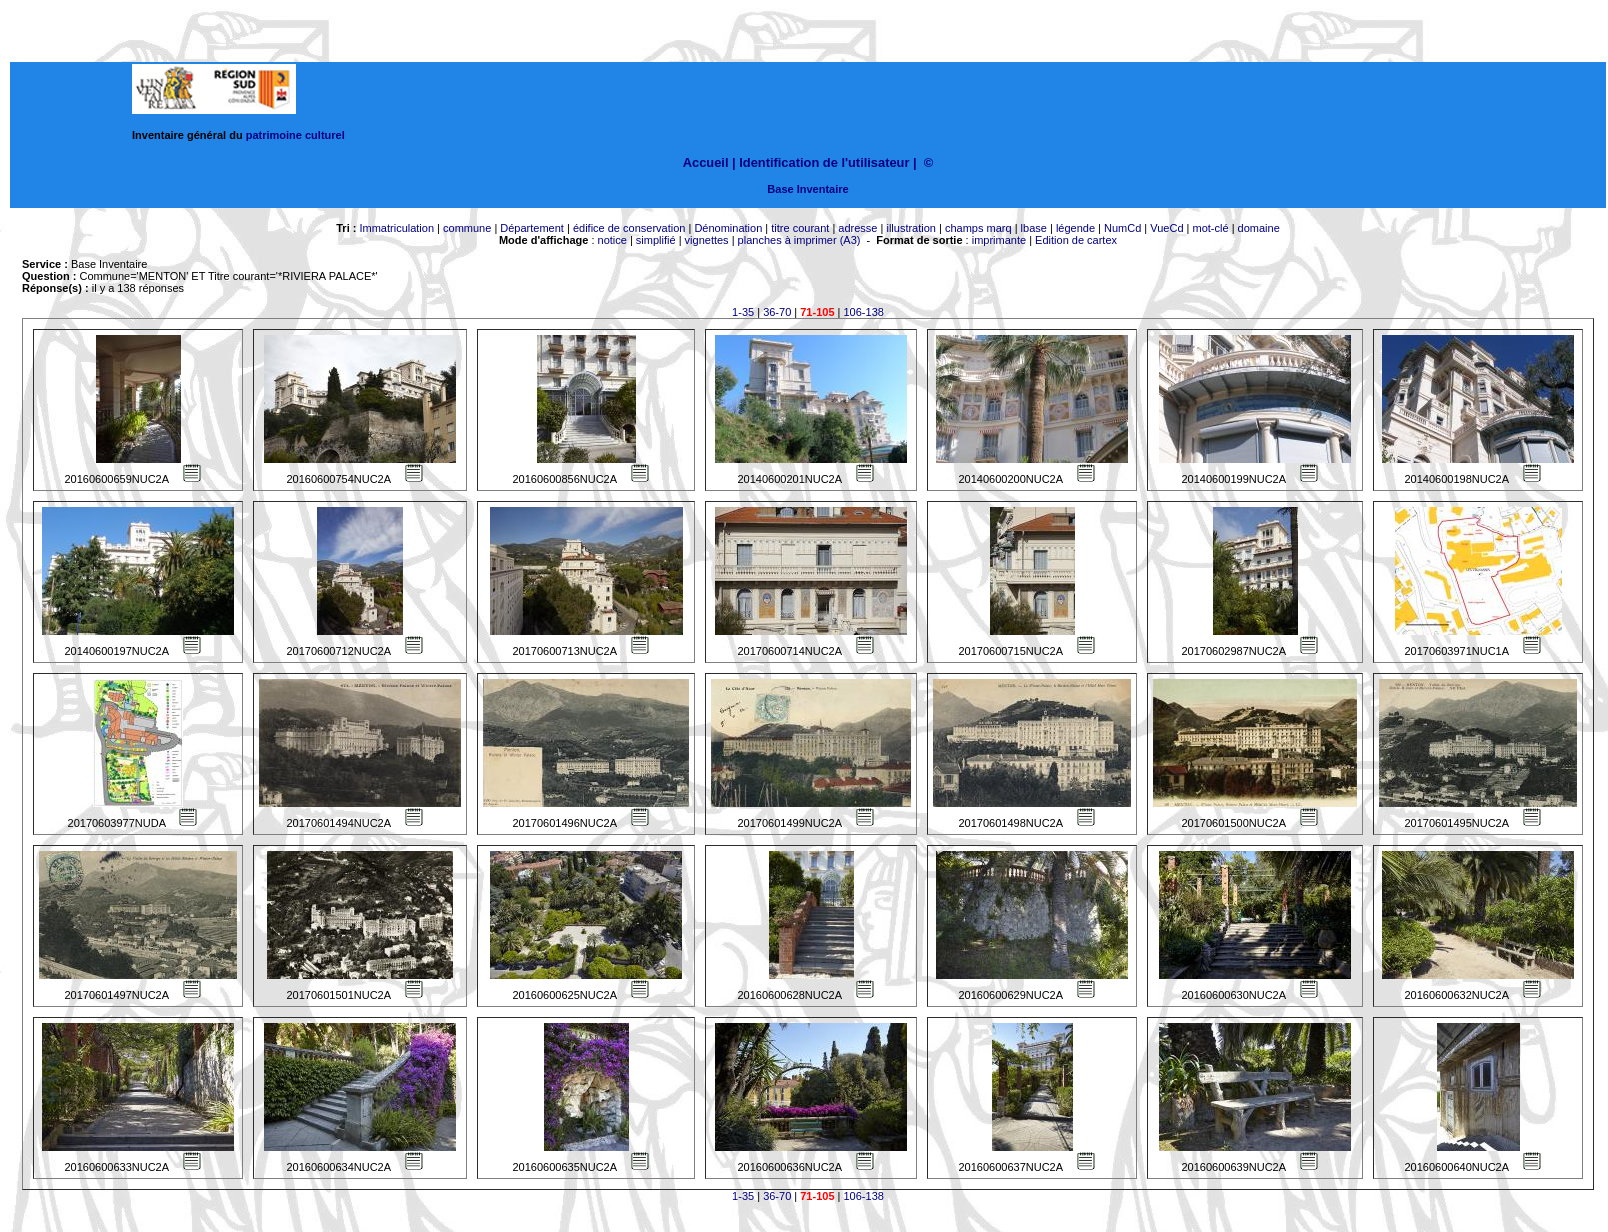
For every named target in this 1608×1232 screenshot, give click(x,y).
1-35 (743, 312)
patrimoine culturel (295, 135)
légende (1075, 228)
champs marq (978, 228)
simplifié (656, 240)
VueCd (1166, 228)
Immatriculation (396, 228)
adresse (857, 228)
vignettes (707, 240)
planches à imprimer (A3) (799, 240)
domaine (1259, 228)
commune (467, 228)
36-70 (777, 312)
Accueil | (709, 162)
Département (532, 228)
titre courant (800, 228)
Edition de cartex (1076, 240)
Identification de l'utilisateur (824, 162)
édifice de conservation (629, 228)
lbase (1034, 228)
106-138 (864, 312)
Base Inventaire (807, 189)
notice (612, 240)
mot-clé (1211, 228)
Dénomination (728, 228)
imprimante (999, 240)
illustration (911, 228)
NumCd (1122, 228)
